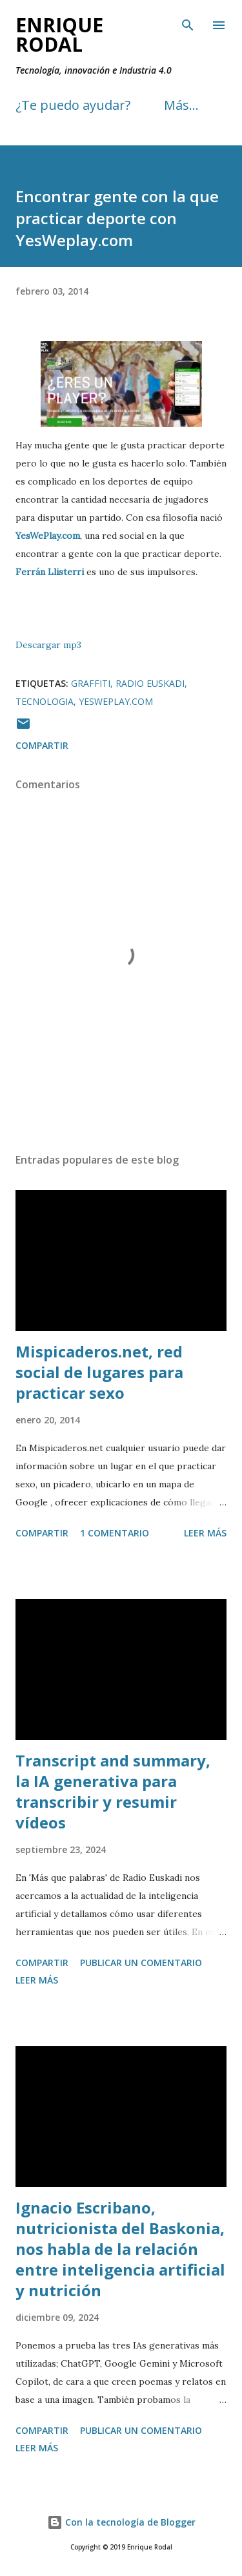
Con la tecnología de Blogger (121, 2522)
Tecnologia (44, 701)
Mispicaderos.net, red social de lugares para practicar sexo (99, 1372)
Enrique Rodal (59, 35)
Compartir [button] (41, 745)
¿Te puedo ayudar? (72, 105)
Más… (181, 105)
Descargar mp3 (48, 645)
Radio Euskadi (150, 683)
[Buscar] (188, 23)
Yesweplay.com (116, 701)
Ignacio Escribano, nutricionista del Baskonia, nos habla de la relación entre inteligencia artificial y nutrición (120, 2249)
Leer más (205, 1533)
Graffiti (90, 683)
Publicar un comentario (141, 1962)
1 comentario (114, 1533)
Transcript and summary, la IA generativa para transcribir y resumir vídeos (112, 1791)
